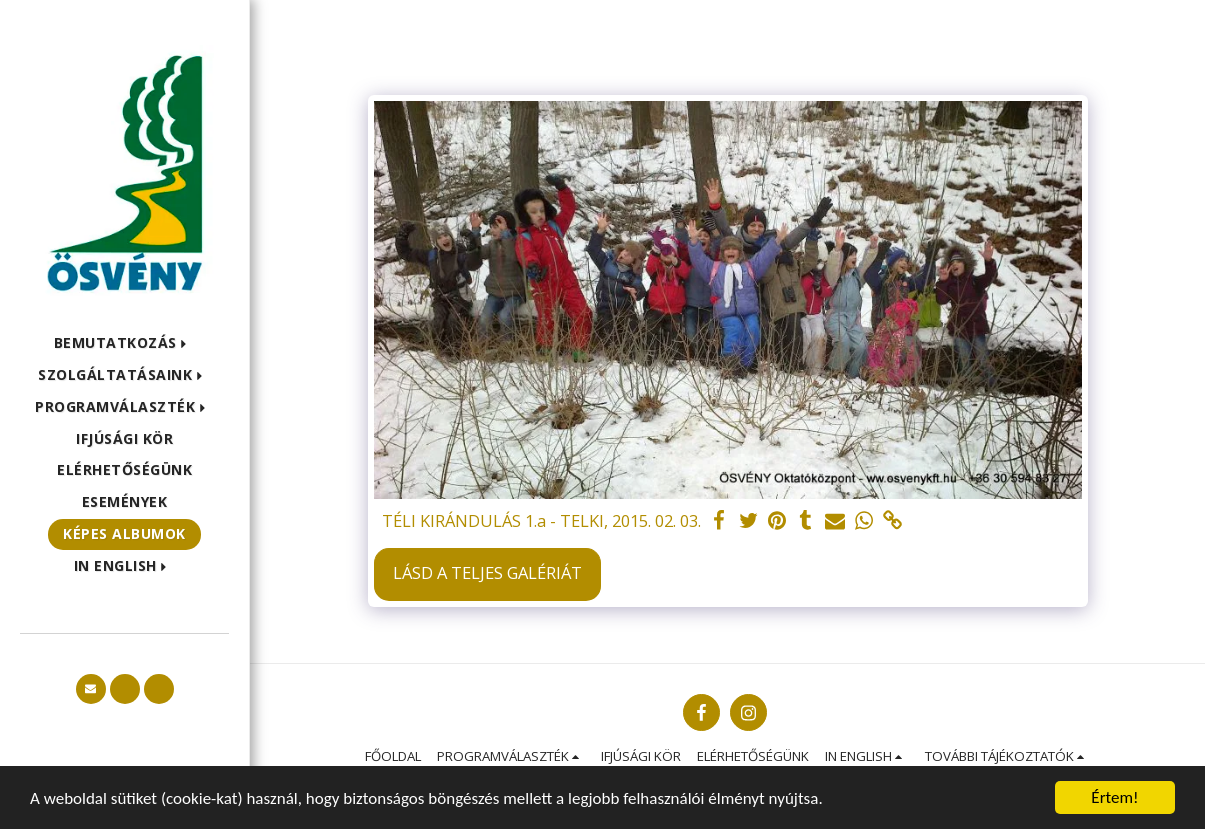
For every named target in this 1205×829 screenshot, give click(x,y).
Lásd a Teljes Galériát (487, 572)
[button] (125, 343)
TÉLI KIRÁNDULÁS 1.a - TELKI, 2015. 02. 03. (541, 520)
